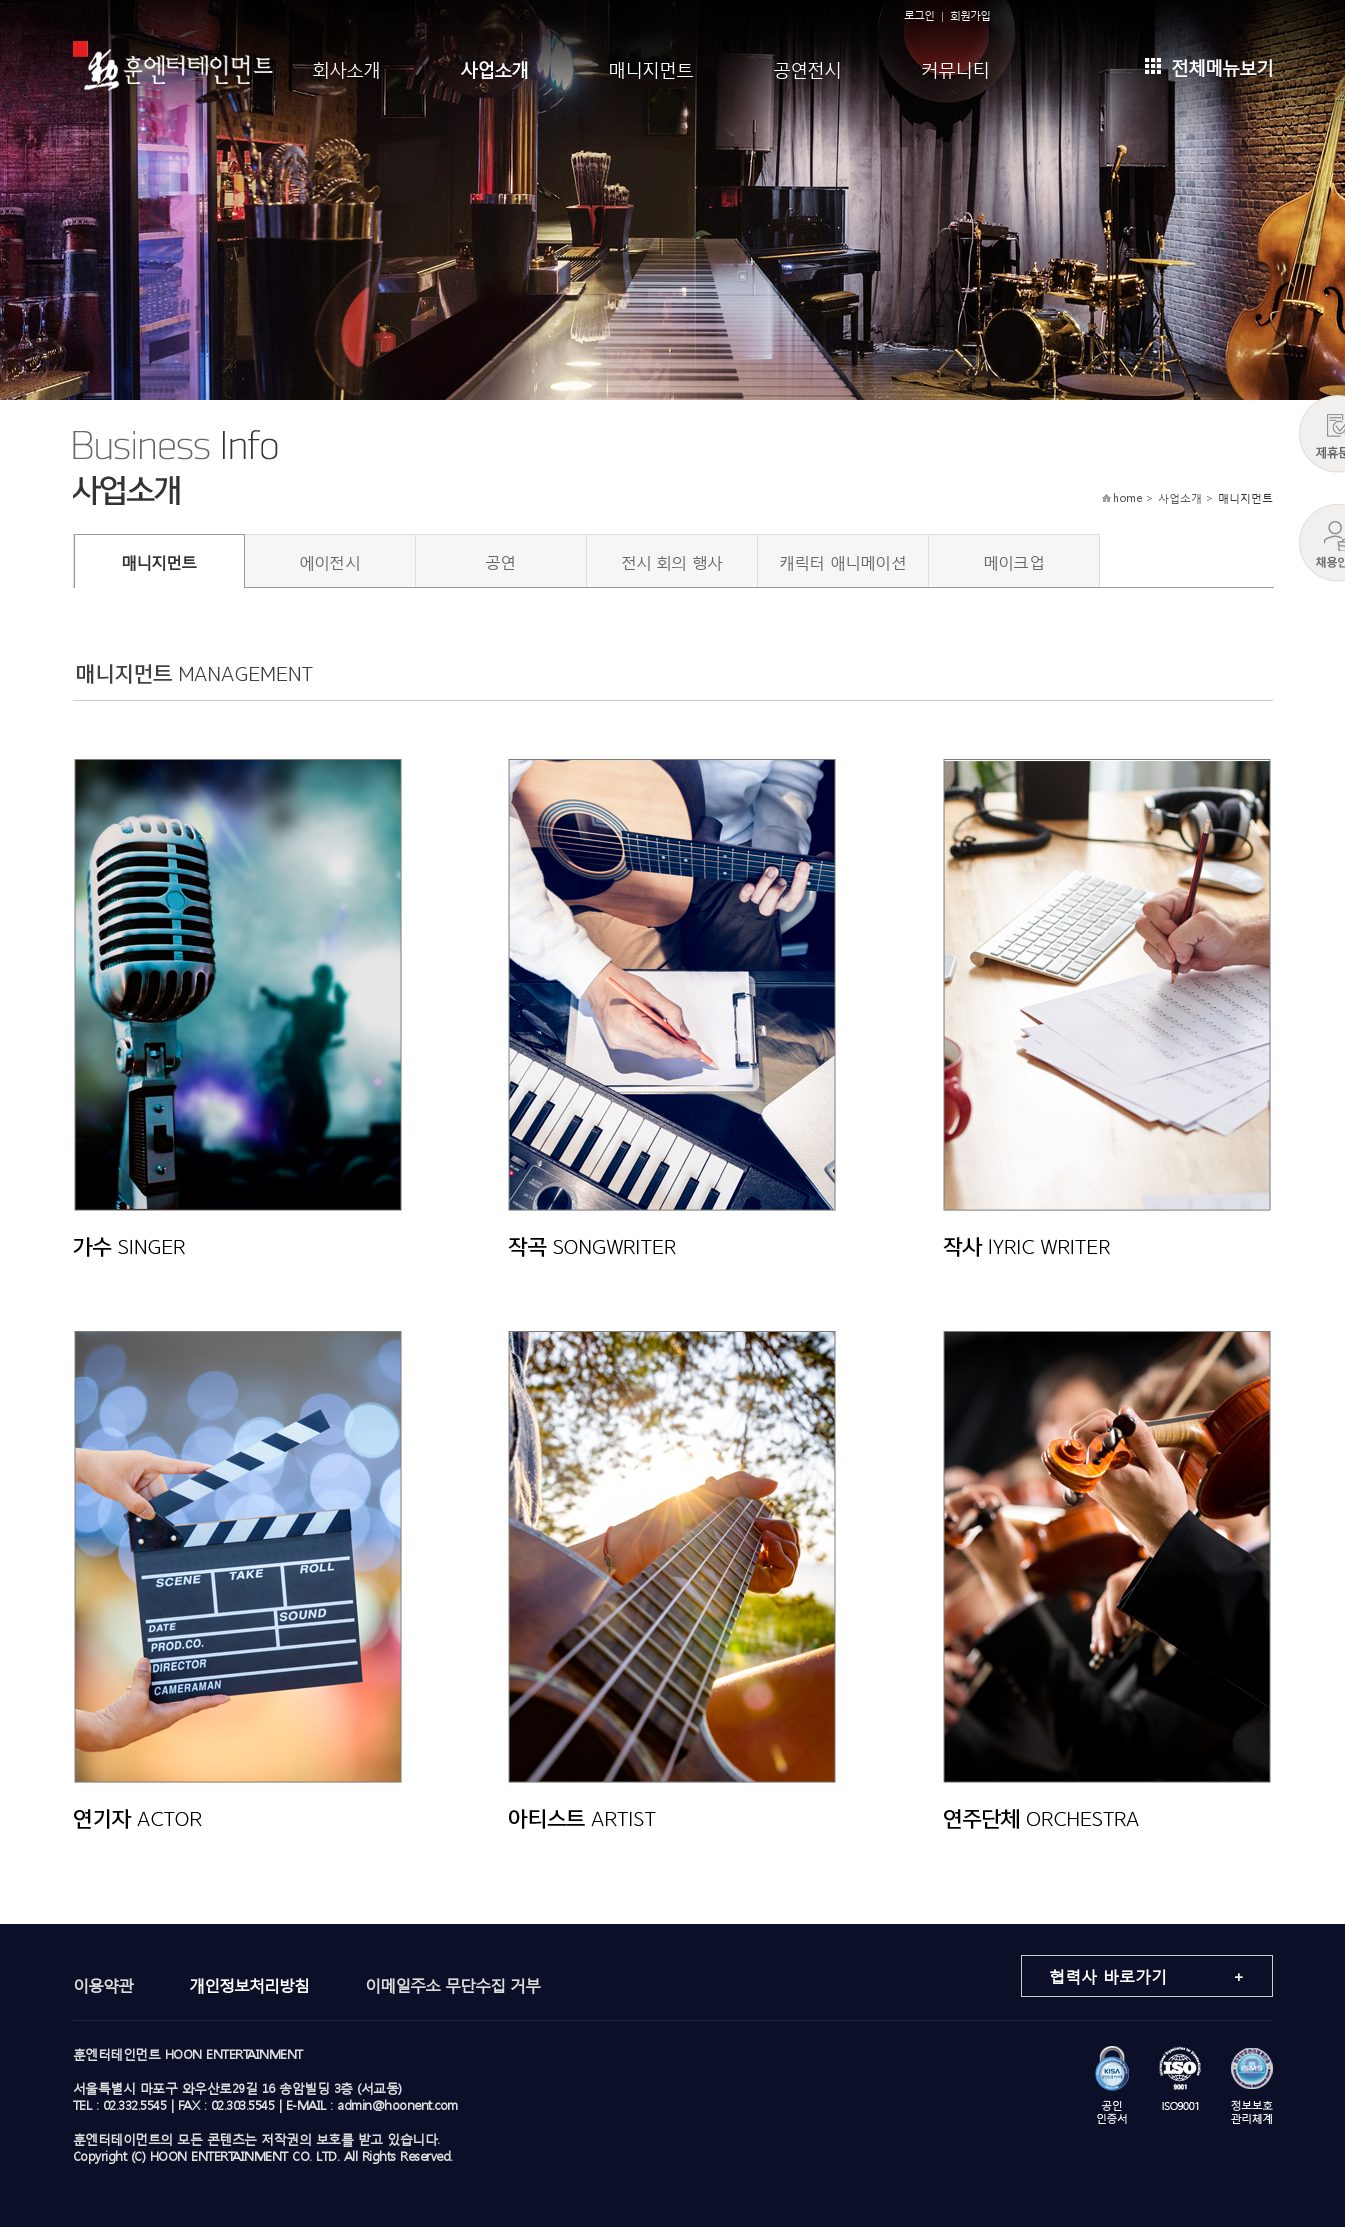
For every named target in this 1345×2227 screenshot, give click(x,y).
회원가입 (970, 15)
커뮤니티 (955, 67)
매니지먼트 (650, 67)
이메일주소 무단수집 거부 (452, 1984)
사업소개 (494, 67)
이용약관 (103, 1984)
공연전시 (807, 67)
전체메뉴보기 (1209, 65)
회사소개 (346, 67)
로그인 (919, 15)
